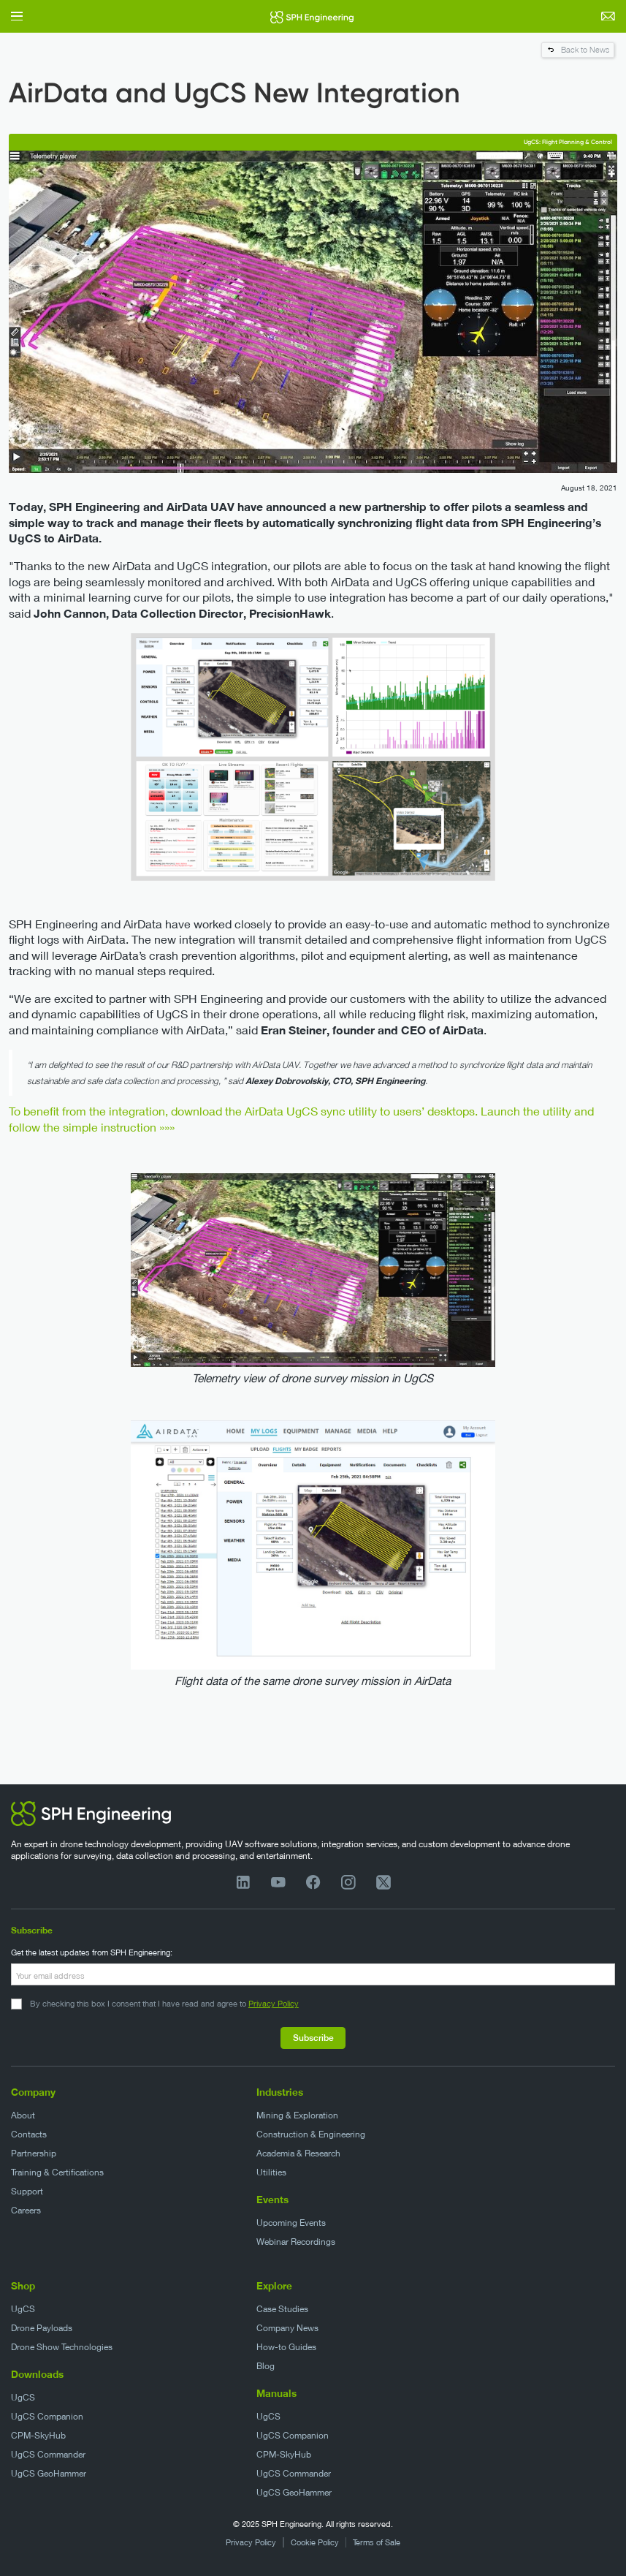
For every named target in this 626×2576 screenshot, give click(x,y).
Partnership (33, 2153)
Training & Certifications (57, 2172)
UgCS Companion (47, 2416)
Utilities (271, 2172)
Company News (287, 2328)
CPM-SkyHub (38, 2435)
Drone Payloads (41, 2328)
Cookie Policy (315, 2542)
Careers (26, 2210)
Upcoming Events (291, 2222)
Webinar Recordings (295, 2241)
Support (27, 2191)
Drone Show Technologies (61, 2347)
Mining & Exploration (297, 2115)
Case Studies (282, 2309)
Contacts (29, 2134)
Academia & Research (298, 2153)
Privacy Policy (273, 2003)
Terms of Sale (376, 2542)
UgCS (23, 2309)
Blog (265, 2366)
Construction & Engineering (310, 2134)
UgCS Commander (48, 2454)
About (23, 2115)
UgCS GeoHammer (48, 2473)
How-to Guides (286, 2347)
